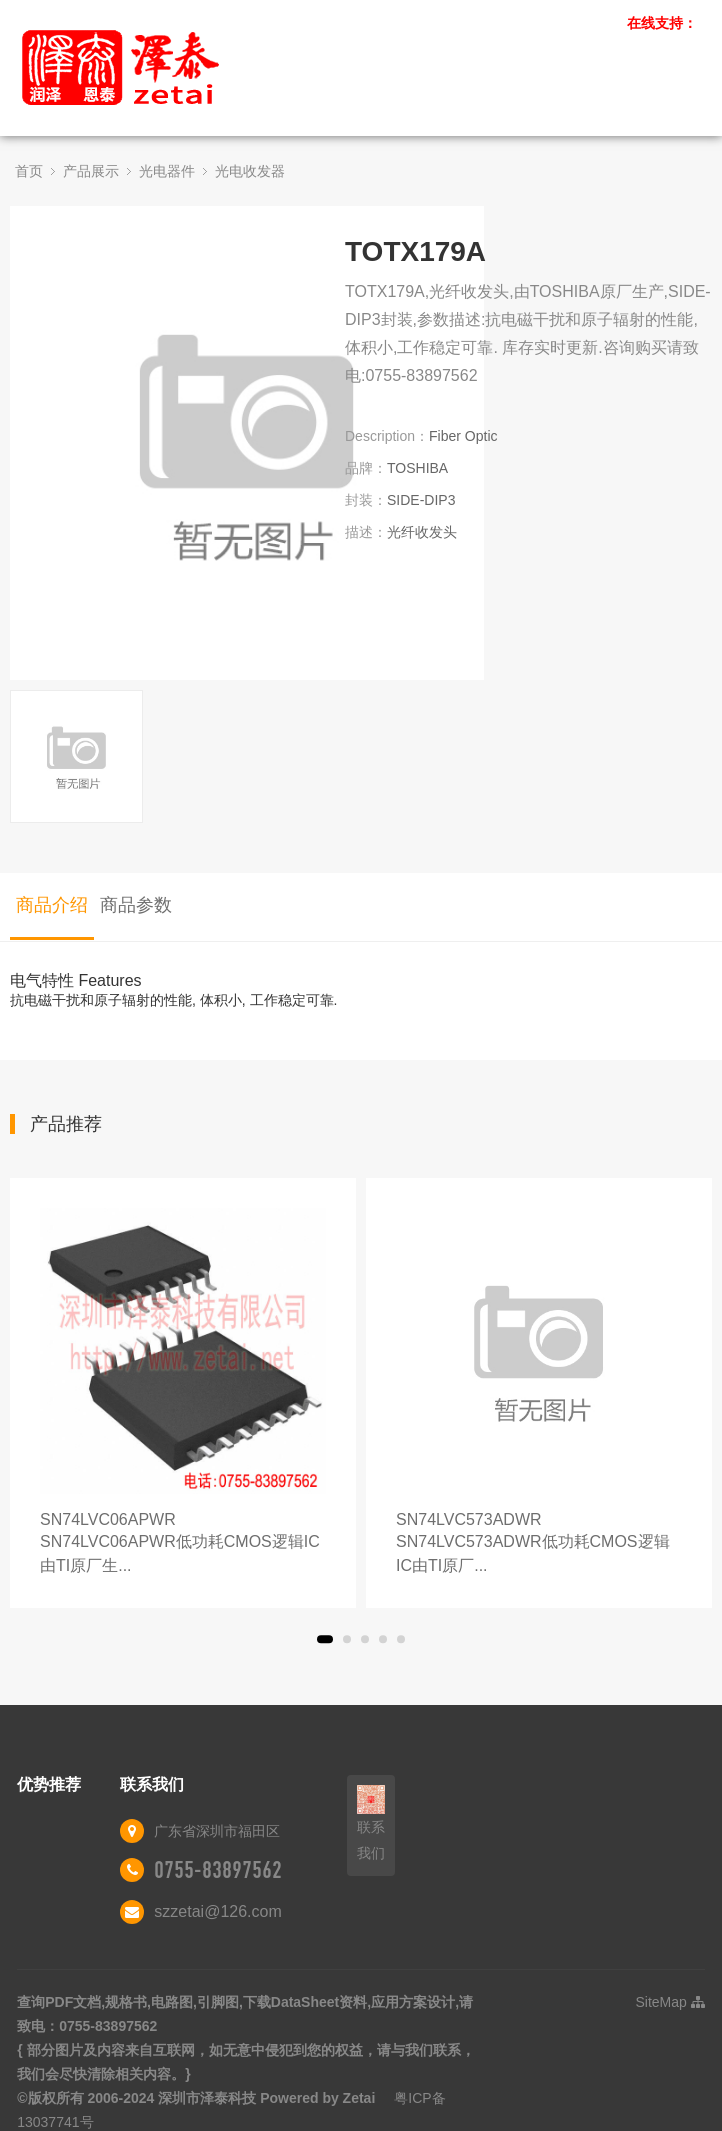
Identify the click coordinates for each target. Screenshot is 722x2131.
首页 (29, 171)
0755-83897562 (218, 1870)
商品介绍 (52, 905)
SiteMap (670, 2002)
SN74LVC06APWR (183, 1544)
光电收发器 (250, 171)
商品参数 (136, 905)
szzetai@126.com (217, 1911)
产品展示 (91, 171)
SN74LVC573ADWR (539, 1544)
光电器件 (167, 171)
